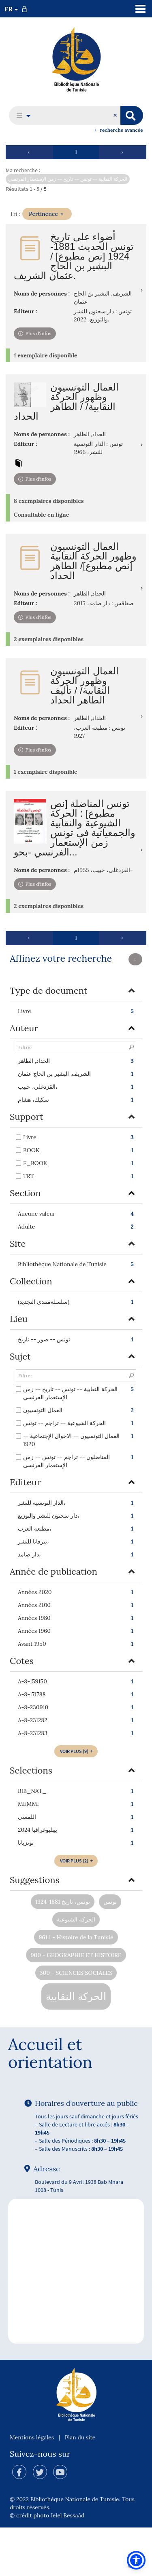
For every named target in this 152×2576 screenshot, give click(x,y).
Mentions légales (32, 2437)
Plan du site (80, 2437)
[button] (21, 115)
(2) (77, 1861)
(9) (77, 1751)
